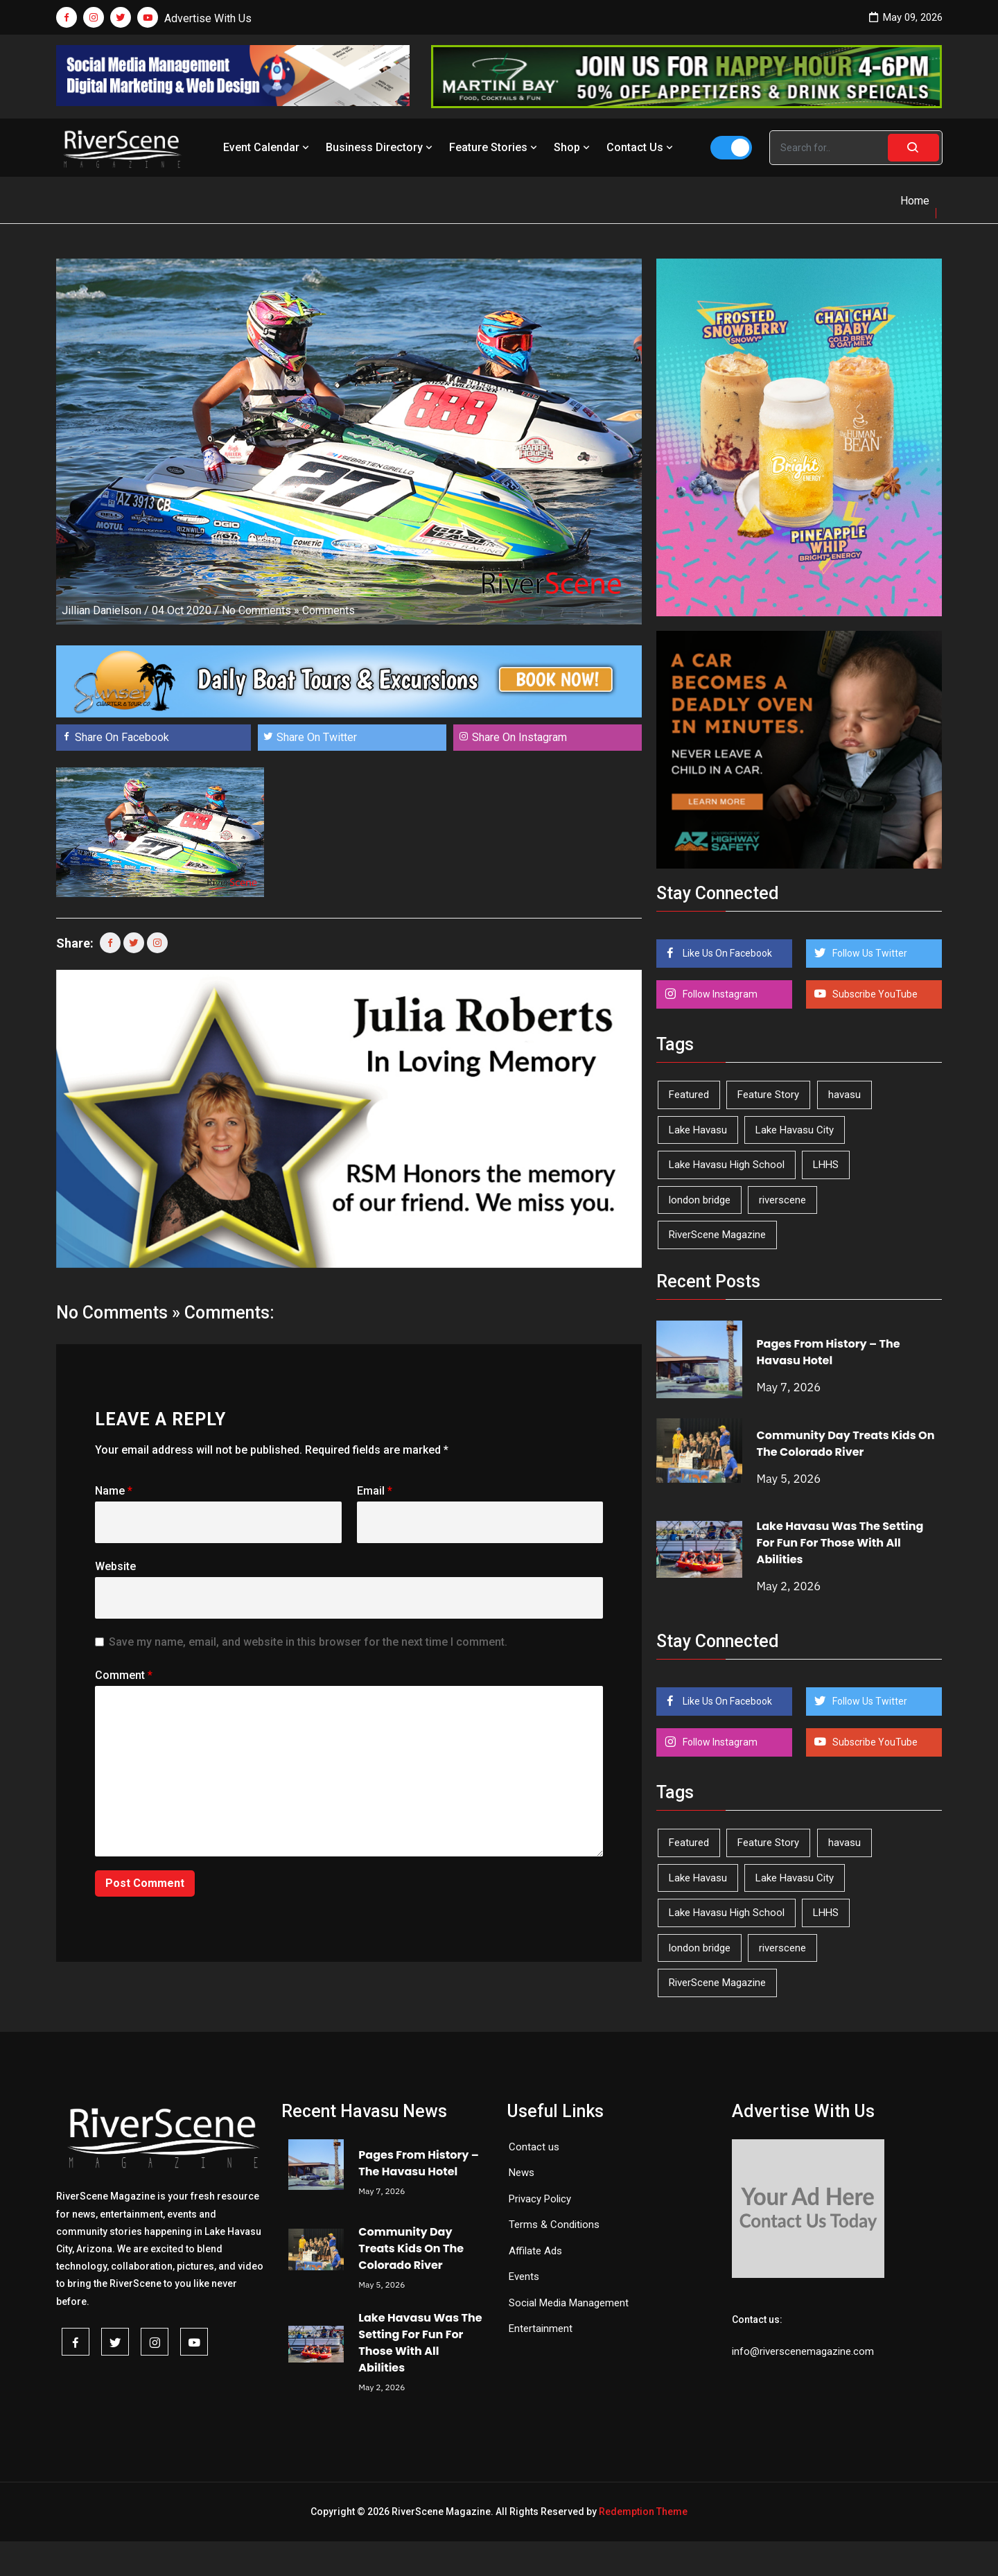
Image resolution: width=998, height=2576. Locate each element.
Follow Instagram (719, 994)
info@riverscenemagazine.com (803, 2351)
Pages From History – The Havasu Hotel (828, 1352)
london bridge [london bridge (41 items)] (699, 1200)
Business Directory (380, 147)
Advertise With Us (208, 18)
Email (374, 1490)
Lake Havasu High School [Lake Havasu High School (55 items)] (727, 1164)
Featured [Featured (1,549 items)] (689, 1094)
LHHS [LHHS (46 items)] (826, 1164)
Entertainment (540, 2328)
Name (113, 1490)
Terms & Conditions (554, 2224)
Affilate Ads (535, 2251)
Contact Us (641, 147)
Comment (123, 1675)
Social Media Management (569, 2303)
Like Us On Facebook (726, 953)
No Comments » (260, 610)
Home (914, 200)
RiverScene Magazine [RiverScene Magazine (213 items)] (717, 1234)
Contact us (534, 2147)
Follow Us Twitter (868, 953)
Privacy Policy (540, 2199)
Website (115, 1566)
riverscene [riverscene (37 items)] (782, 1200)
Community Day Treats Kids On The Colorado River (846, 1443)
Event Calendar (267, 147)
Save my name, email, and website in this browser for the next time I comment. (308, 1641)
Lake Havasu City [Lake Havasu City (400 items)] (794, 1130)
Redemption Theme (643, 2511)
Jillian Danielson (101, 610)
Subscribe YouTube (874, 994)
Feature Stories (494, 147)
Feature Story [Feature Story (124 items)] (768, 1094)
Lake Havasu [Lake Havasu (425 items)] (698, 1130)
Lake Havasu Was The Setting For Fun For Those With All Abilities (840, 1542)
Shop (573, 147)
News (521, 2172)
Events (524, 2276)
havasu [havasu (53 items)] (844, 1094)
